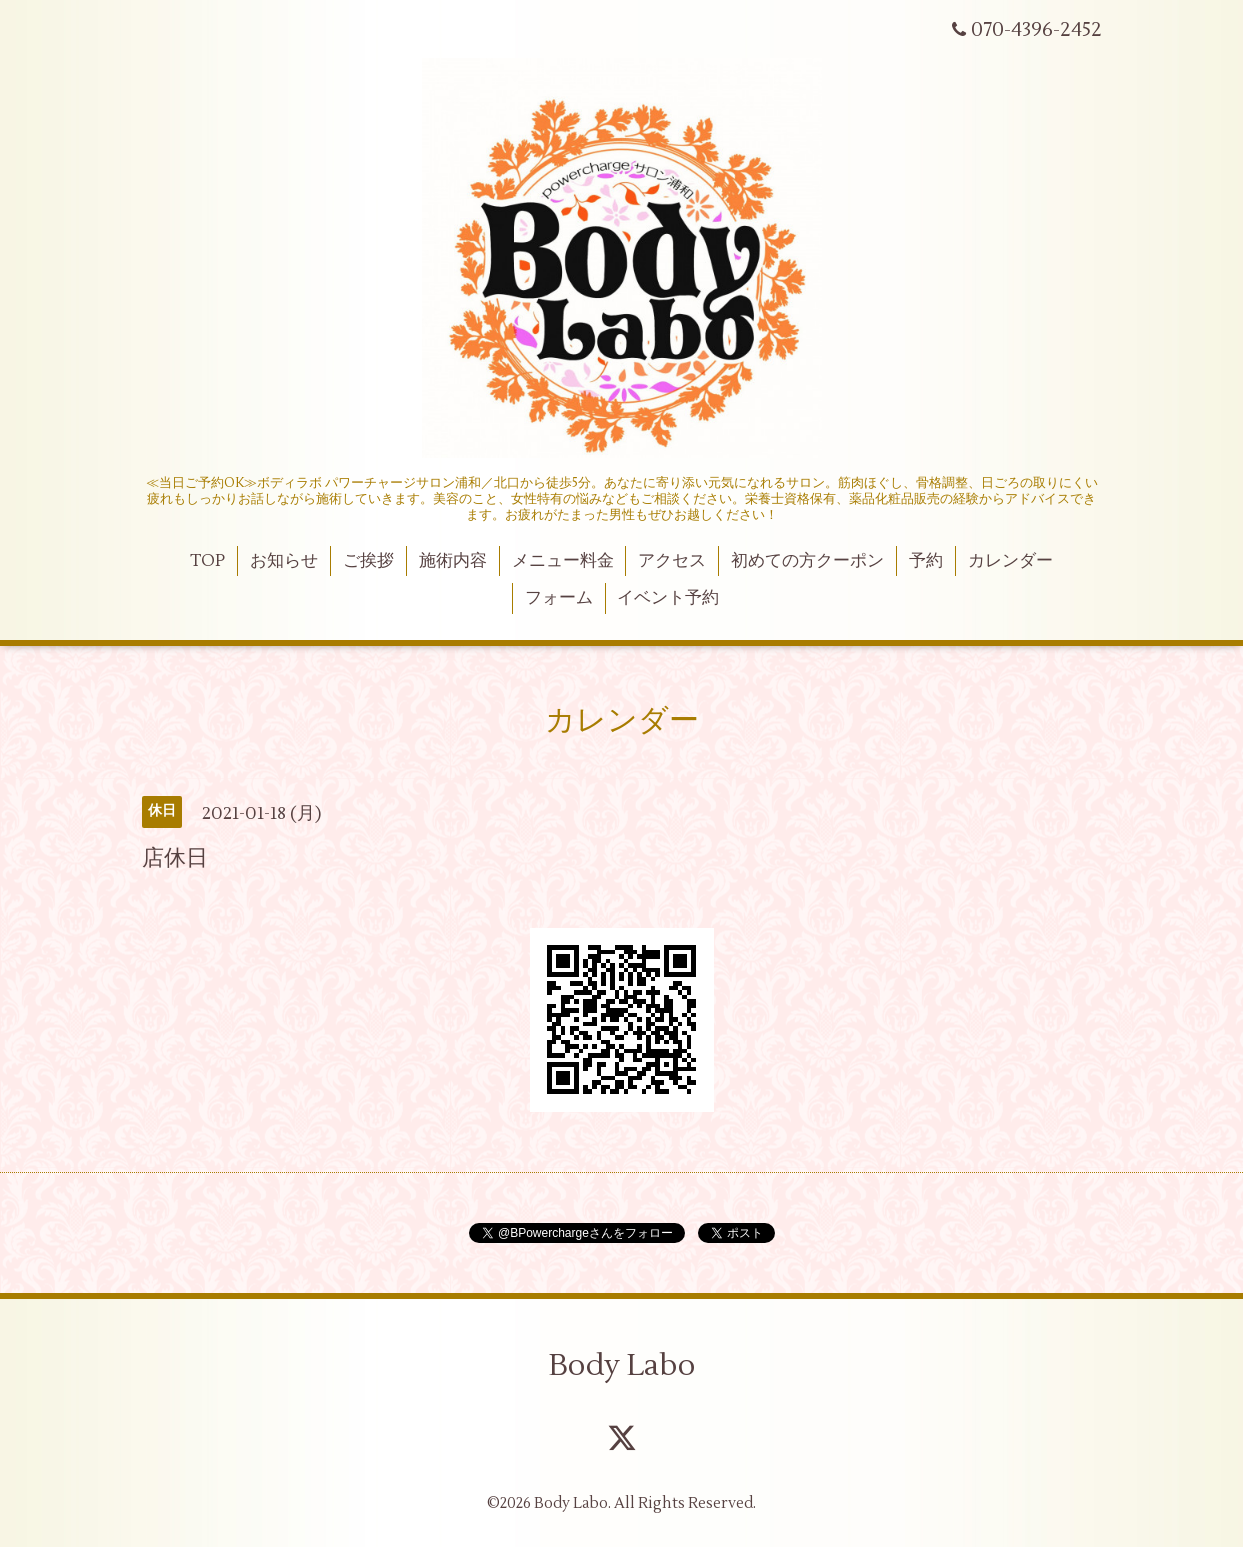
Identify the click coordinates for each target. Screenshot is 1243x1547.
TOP (207, 561)
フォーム (559, 598)
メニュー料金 (563, 561)
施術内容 (453, 561)
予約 (926, 561)
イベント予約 (668, 598)
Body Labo (622, 1365)
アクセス (672, 561)
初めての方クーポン (807, 561)
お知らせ (284, 561)
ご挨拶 (368, 561)
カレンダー (1010, 561)
